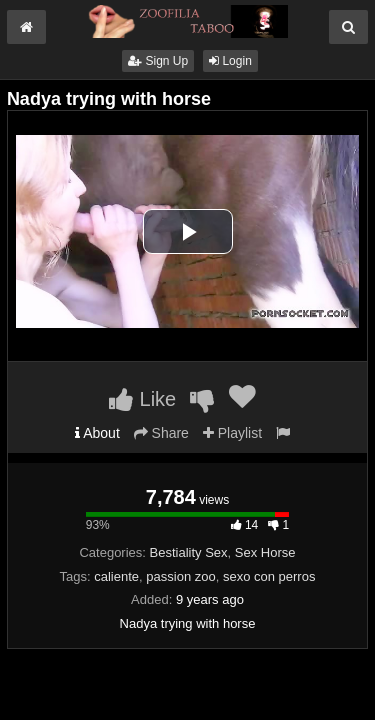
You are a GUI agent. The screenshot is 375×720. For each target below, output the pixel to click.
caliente (116, 576)
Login (230, 61)
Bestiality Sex (189, 552)
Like (142, 399)
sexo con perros (269, 576)
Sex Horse (265, 552)
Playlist (232, 433)
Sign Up (158, 61)
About (97, 433)
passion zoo (180, 576)
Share (161, 433)
